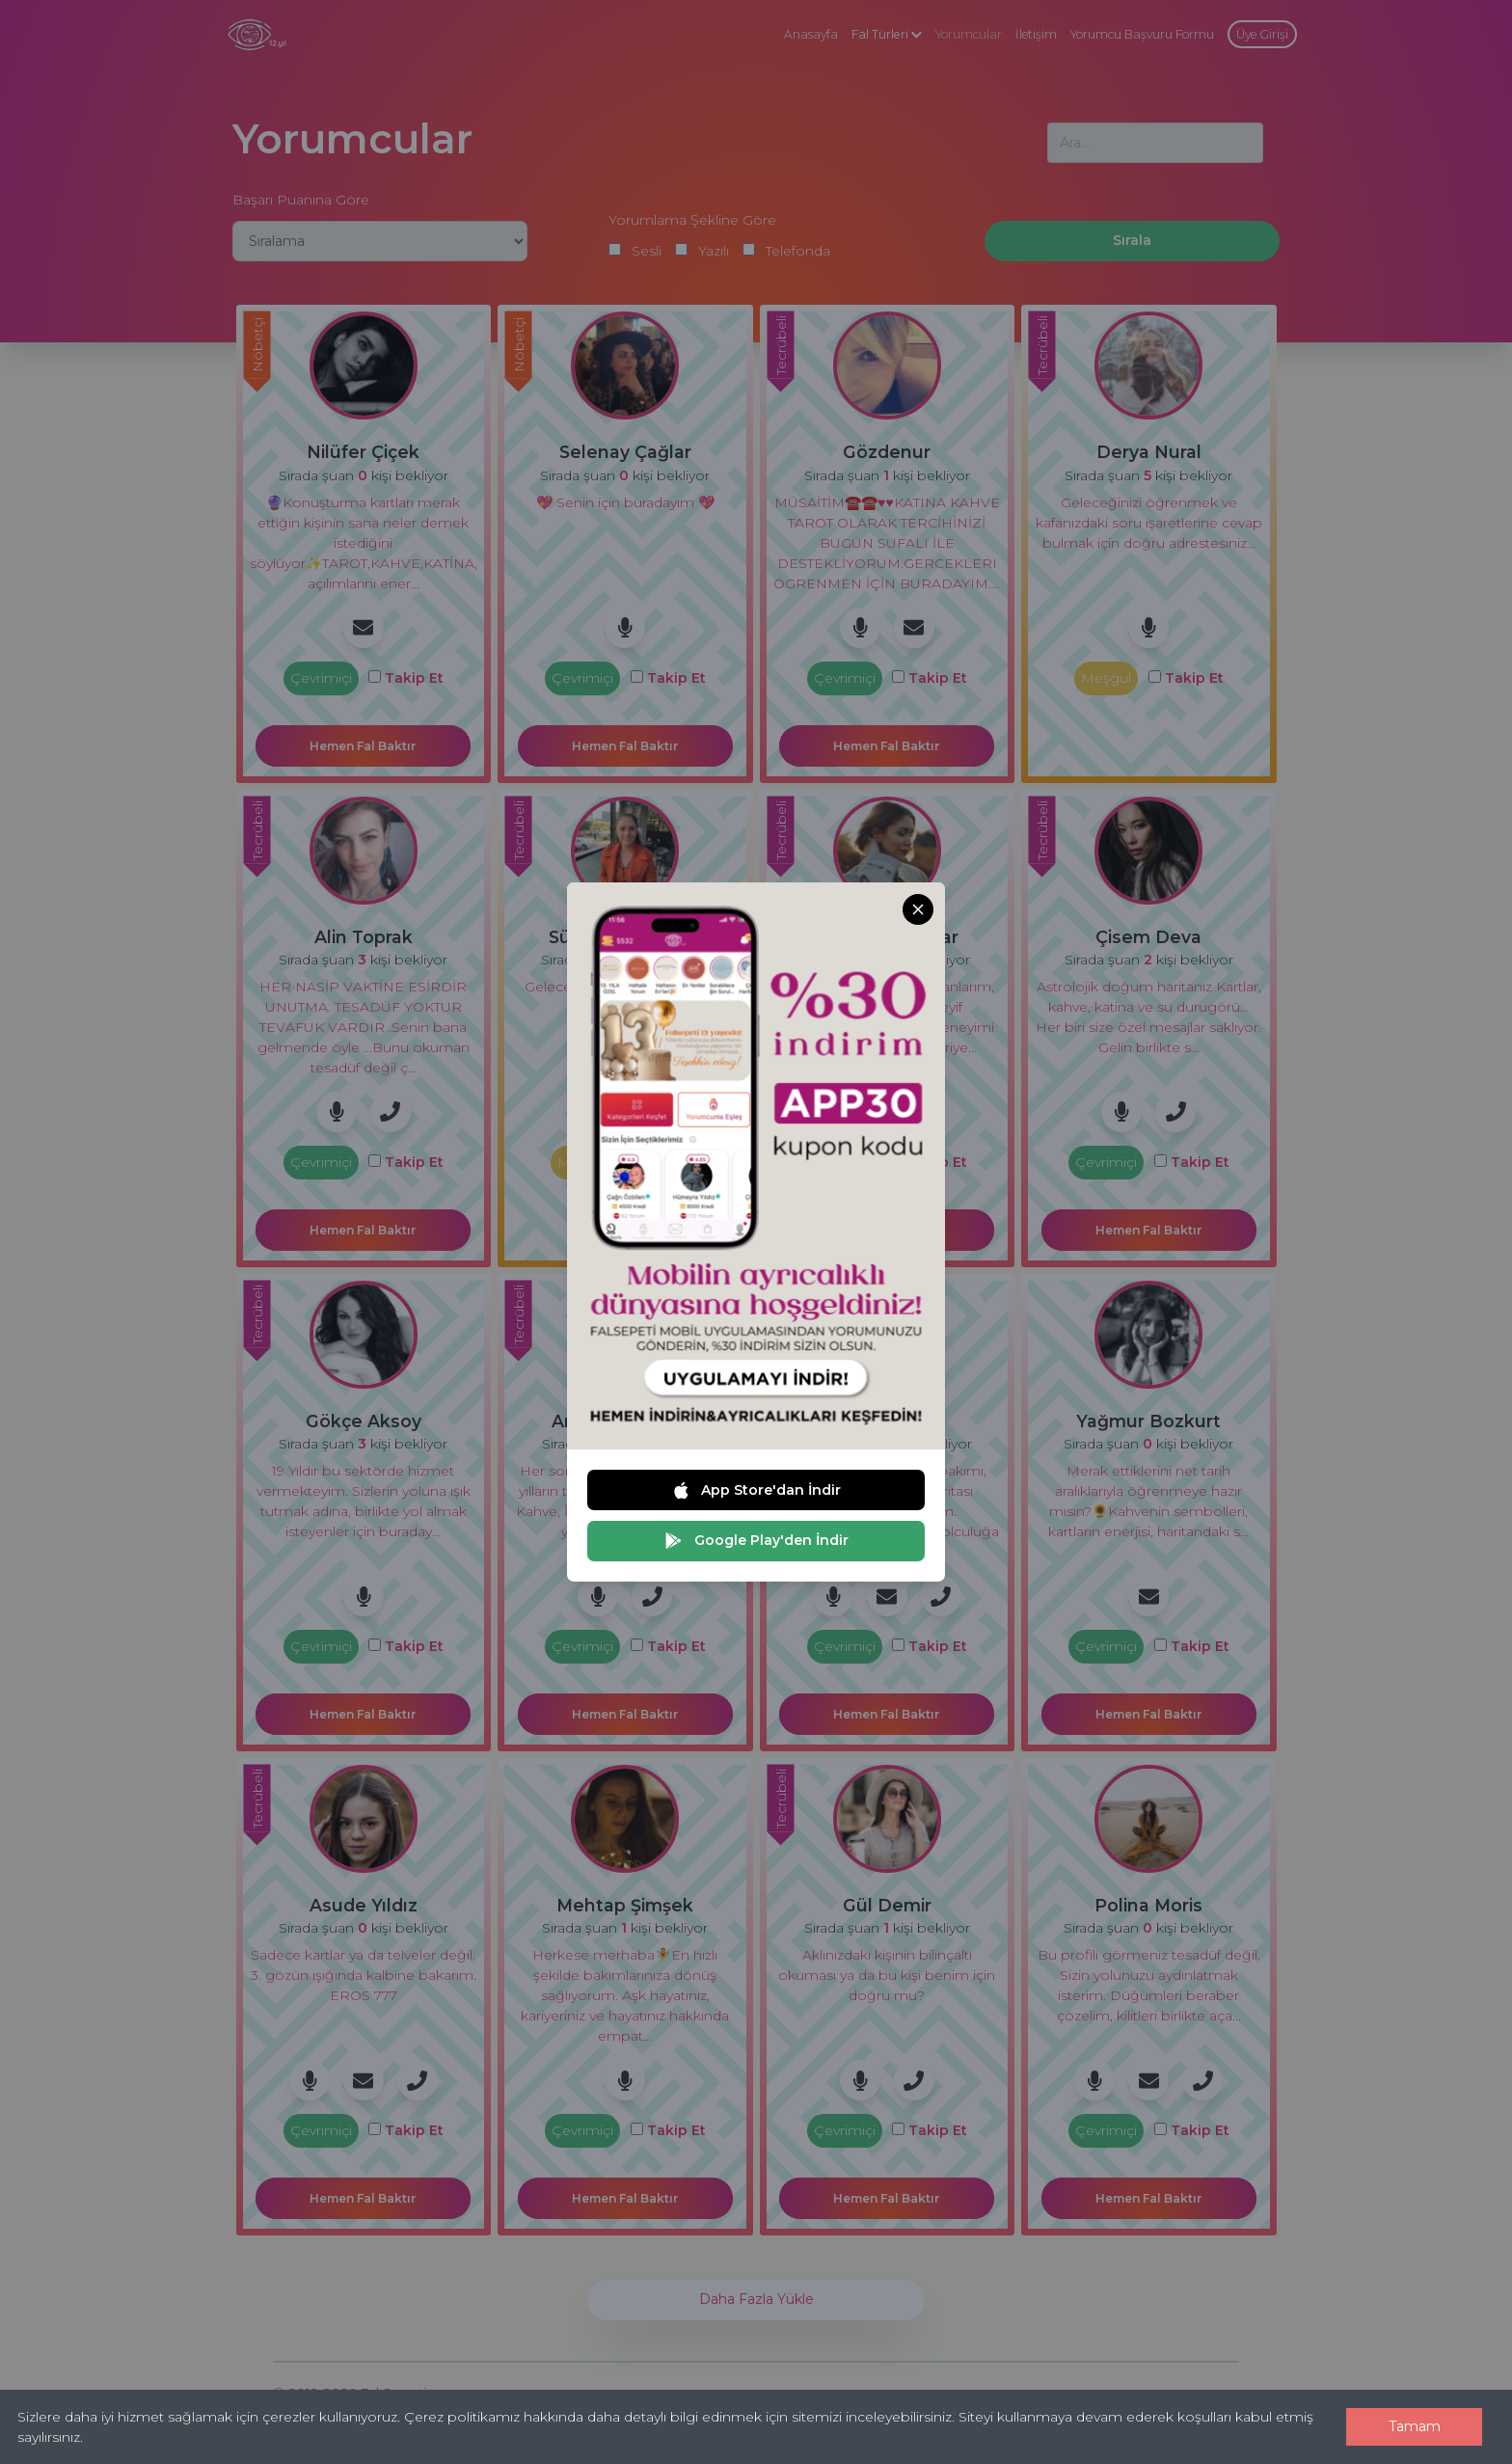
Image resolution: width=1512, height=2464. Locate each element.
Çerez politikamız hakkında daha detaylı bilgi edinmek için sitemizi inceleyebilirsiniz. (679, 2416)
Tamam (1415, 2426)
